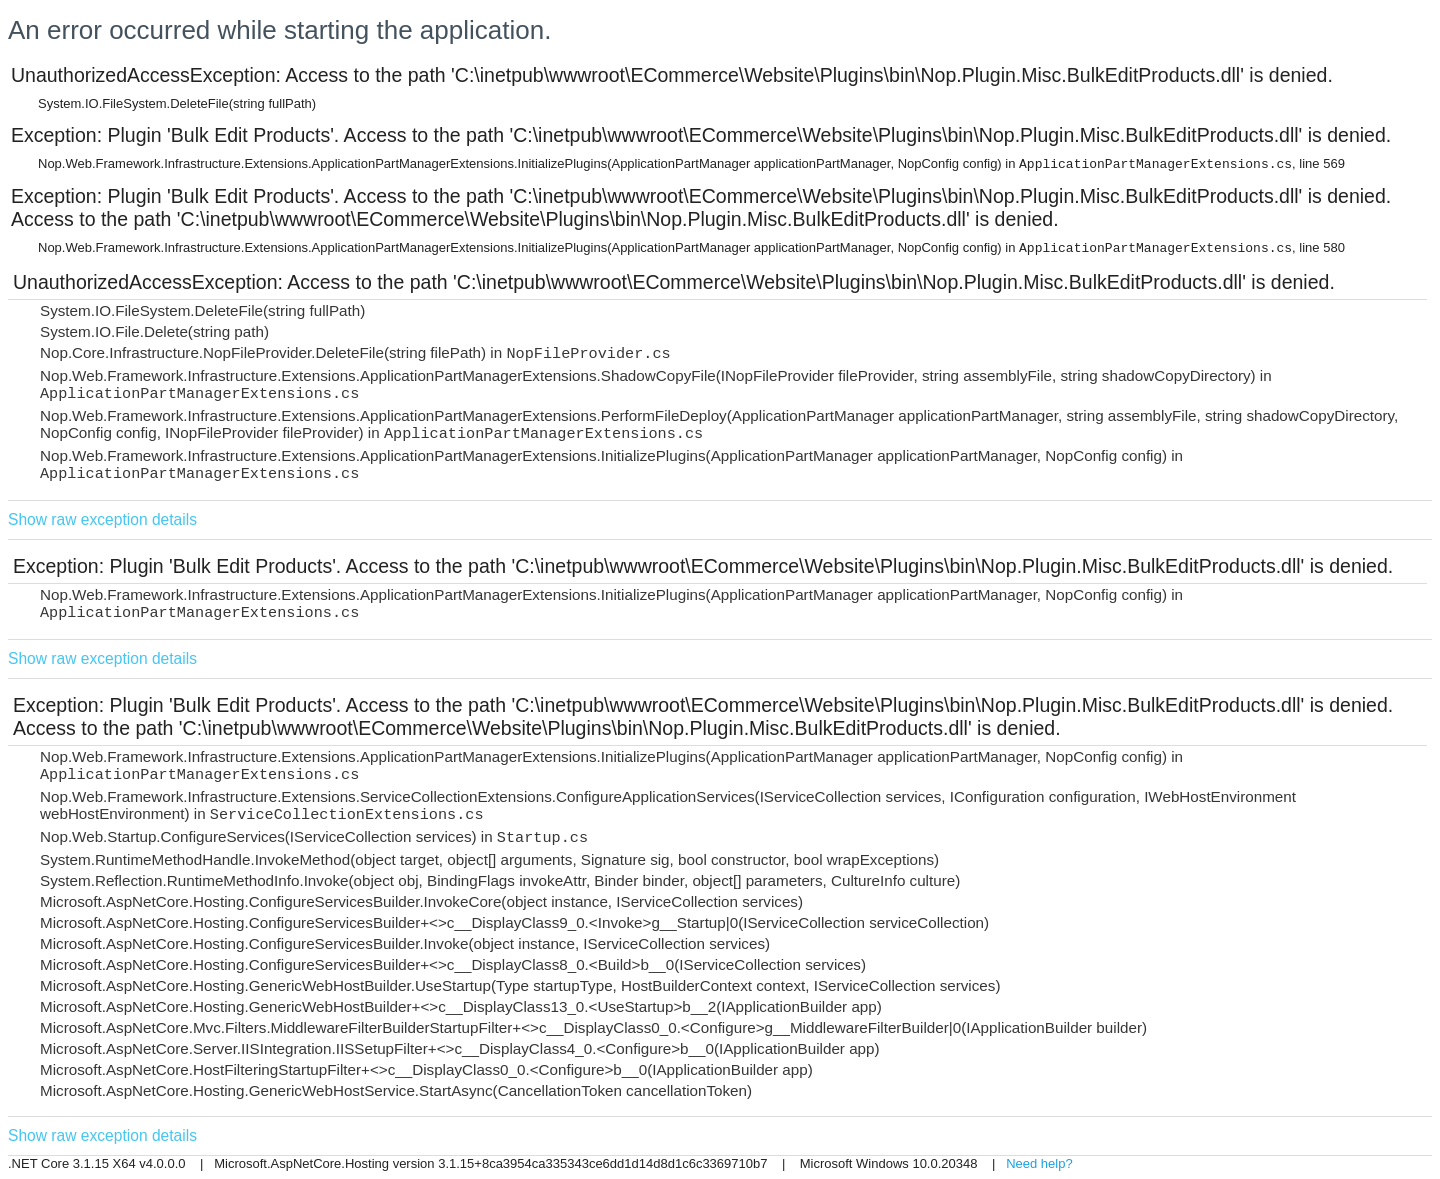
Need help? (1039, 1163)
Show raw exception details (102, 519)
